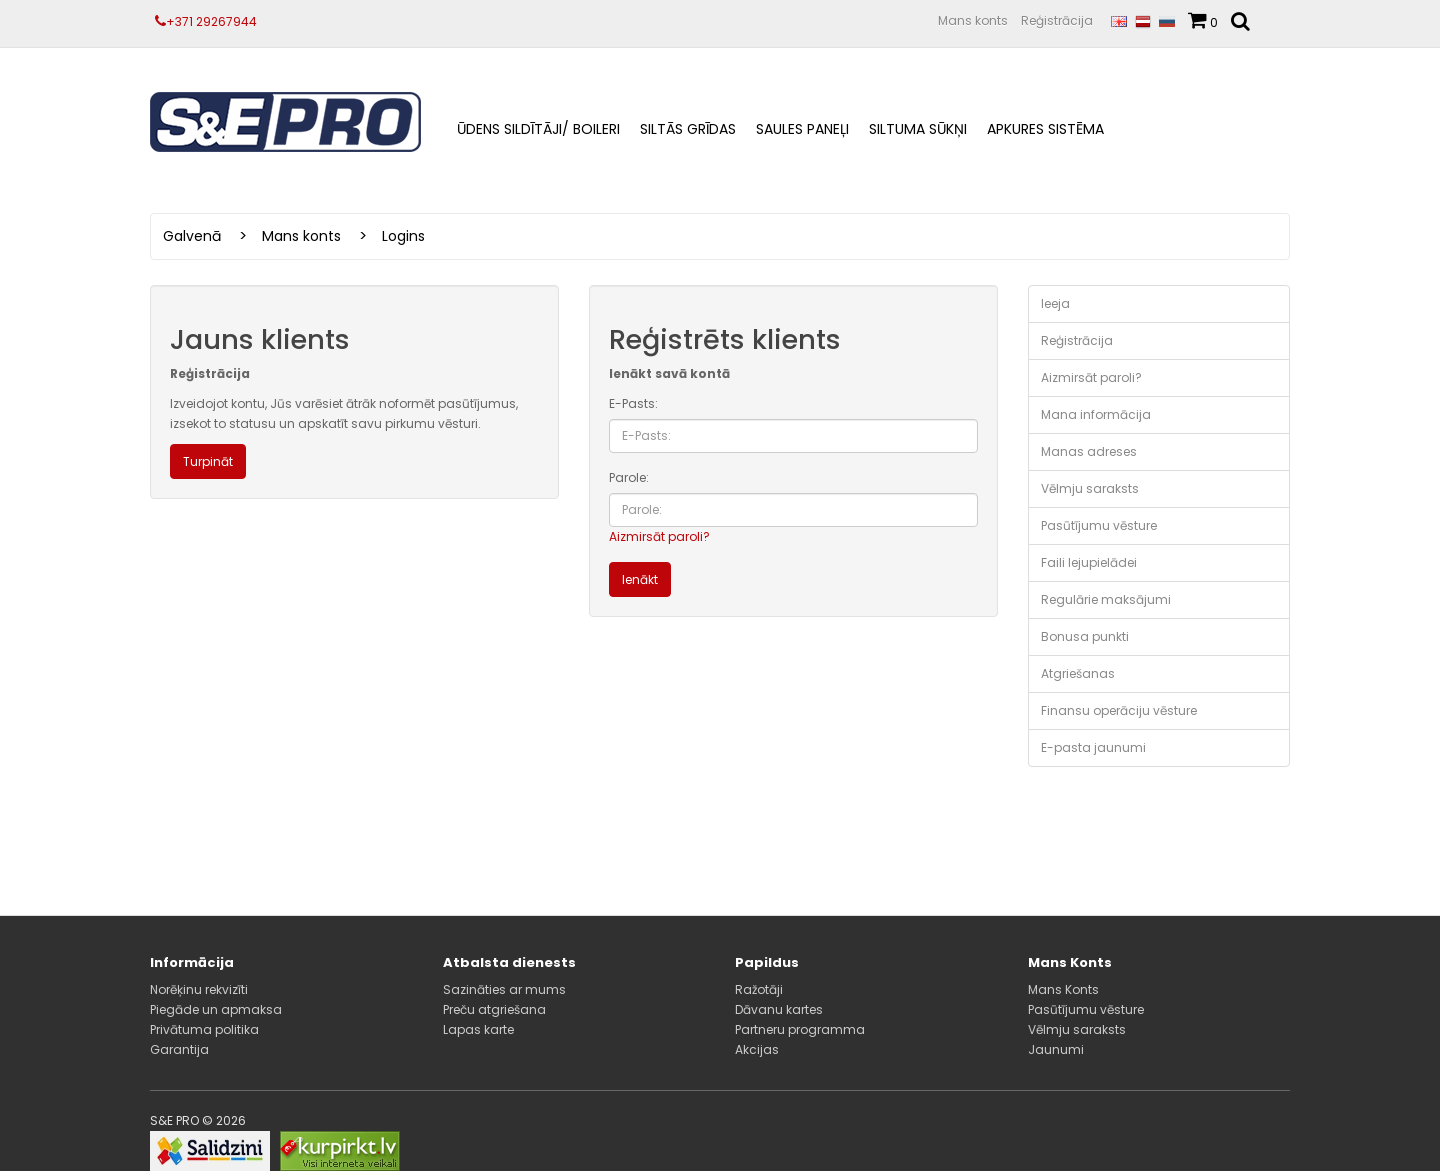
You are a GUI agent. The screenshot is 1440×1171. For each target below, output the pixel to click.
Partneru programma (800, 1029)
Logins (403, 236)
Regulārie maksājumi (1106, 599)
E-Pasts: (633, 403)
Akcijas (757, 1049)
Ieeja (1055, 303)
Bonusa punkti (1085, 636)
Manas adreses (1089, 451)
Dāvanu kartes (779, 1009)
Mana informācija (1096, 414)
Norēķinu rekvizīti (199, 989)
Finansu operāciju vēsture (1119, 710)
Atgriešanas (1078, 673)
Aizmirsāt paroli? (659, 536)
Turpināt (208, 461)
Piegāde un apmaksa (216, 1009)
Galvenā (192, 236)
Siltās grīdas (688, 129)
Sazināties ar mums (504, 989)
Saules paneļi (802, 129)
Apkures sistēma (1045, 129)
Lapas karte (478, 1029)
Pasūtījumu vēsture (1099, 525)
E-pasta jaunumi (1093, 747)
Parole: (629, 477)
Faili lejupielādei (1089, 562)
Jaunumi (1056, 1049)
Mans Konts (1063, 989)
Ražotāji (759, 989)
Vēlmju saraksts (1090, 488)
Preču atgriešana (494, 1009)
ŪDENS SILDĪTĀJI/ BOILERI (538, 129)
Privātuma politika (204, 1029)
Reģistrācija (1057, 20)
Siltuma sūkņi (918, 129)
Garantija (179, 1049)
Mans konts (973, 20)
